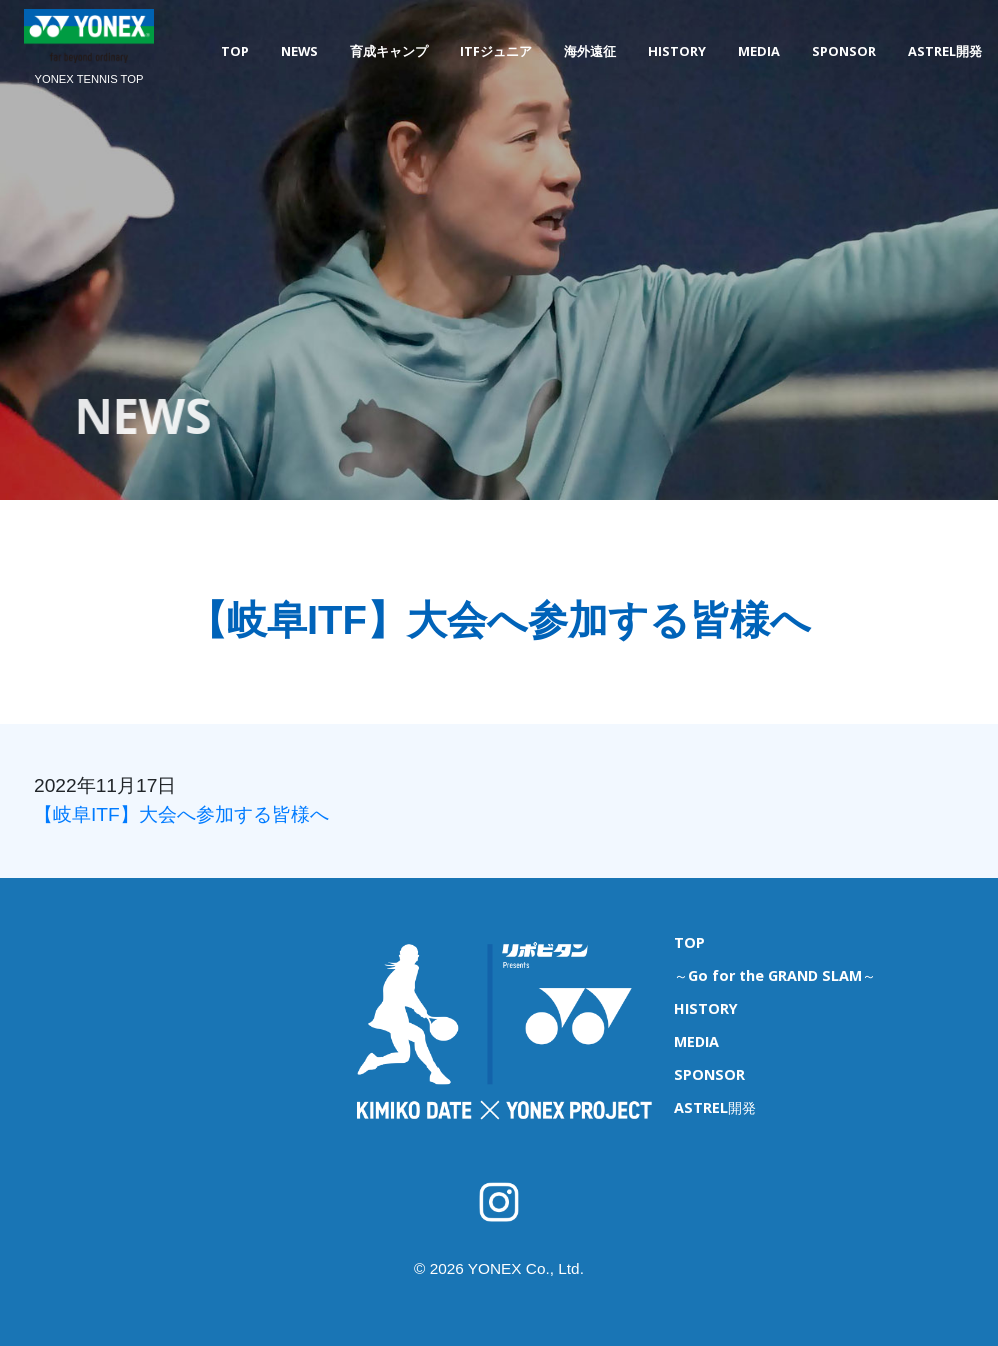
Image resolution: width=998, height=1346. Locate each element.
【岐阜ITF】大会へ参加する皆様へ (181, 814)
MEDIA (759, 51)
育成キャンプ (389, 51)
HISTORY (677, 51)
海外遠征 (590, 51)
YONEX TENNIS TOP (89, 79)
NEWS (299, 51)
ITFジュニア (496, 51)
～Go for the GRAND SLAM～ (775, 975)
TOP (235, 51)
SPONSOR (844, 51)
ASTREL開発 (945, 51)
